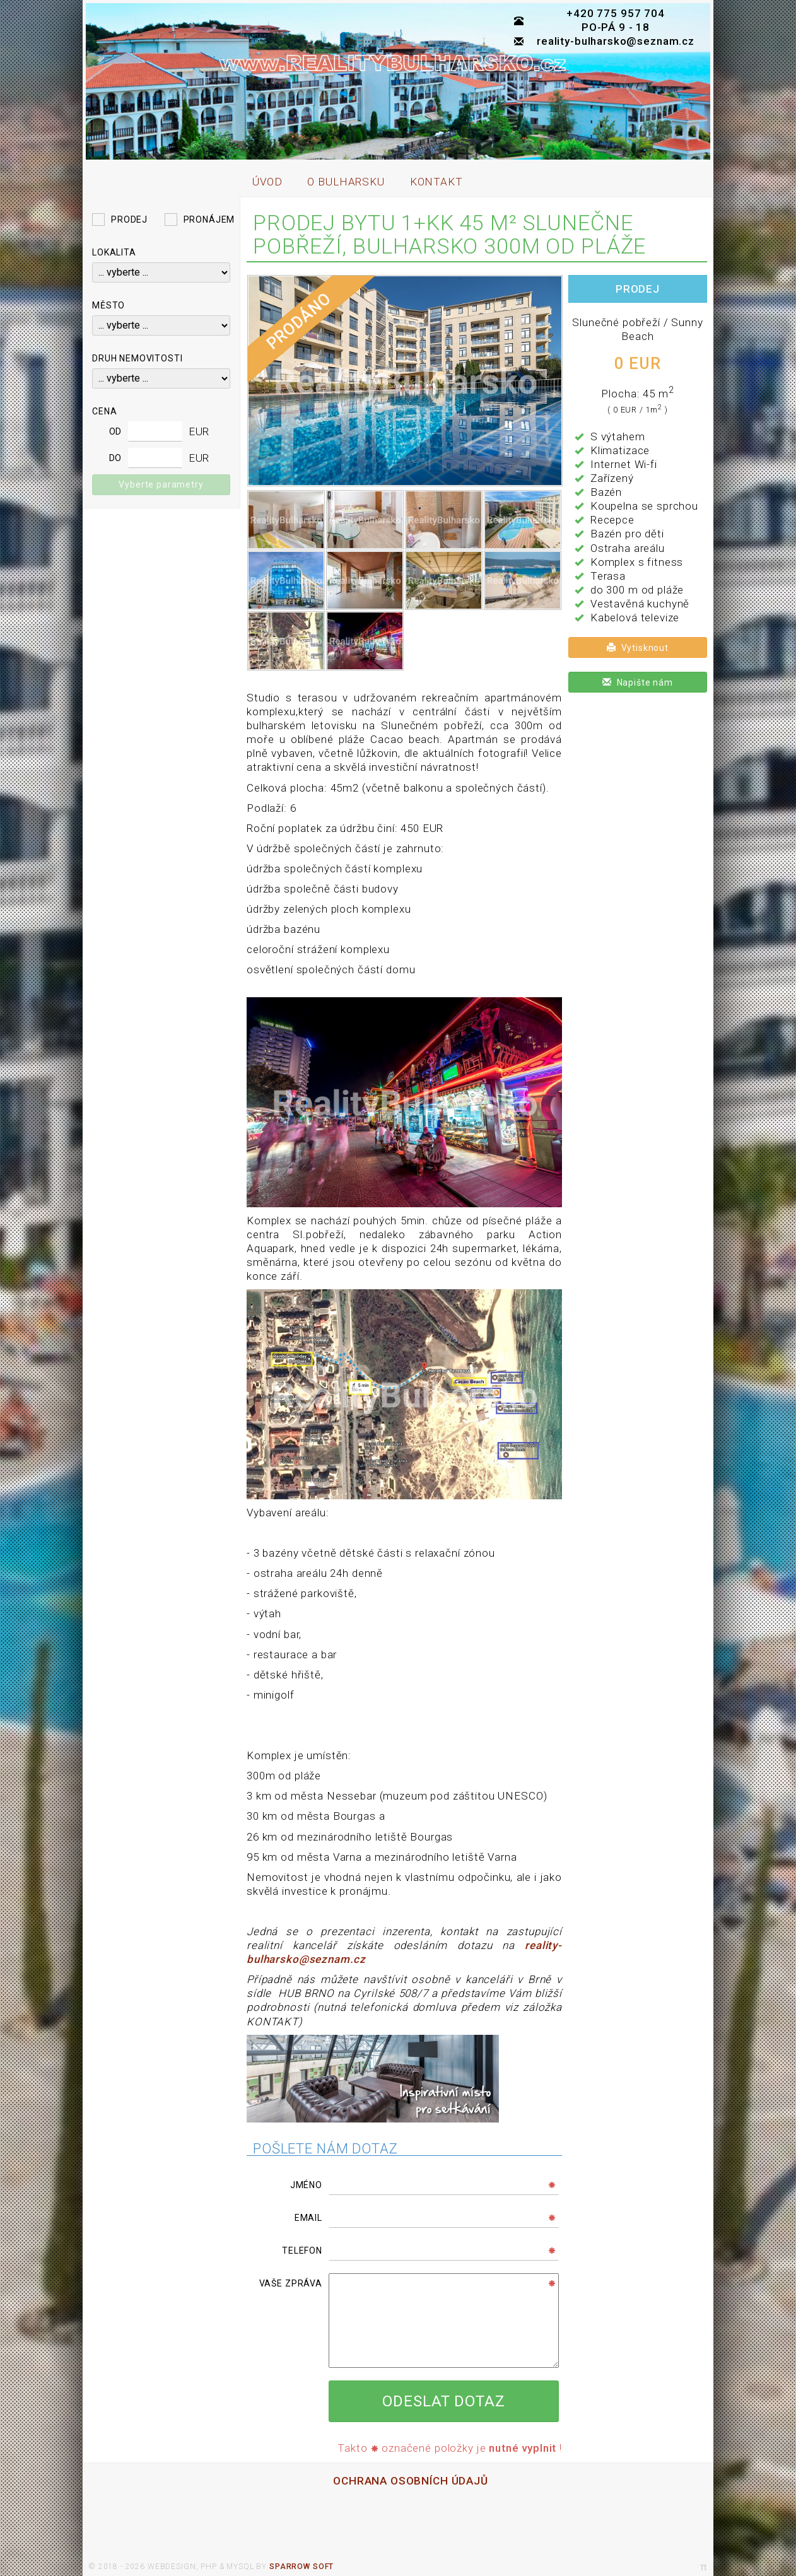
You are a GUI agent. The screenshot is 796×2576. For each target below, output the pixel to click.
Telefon (302, 2250)
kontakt (436, 181)
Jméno (306, 2185)
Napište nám (637, 682)
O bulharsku (345, 181)
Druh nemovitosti (137, 358)
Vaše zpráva (290, 2283)
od (115, 431)
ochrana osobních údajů (410, 2480)
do (115, 458)
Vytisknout (638, 648)
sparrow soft (301, 2566)
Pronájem (209, 219)
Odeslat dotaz (443, 2401)
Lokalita (114, 252)
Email (308, 2218)
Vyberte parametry (161, 484)
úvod (267, 181)
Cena (104, 411)
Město (108, 305)
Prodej (129, 219)
